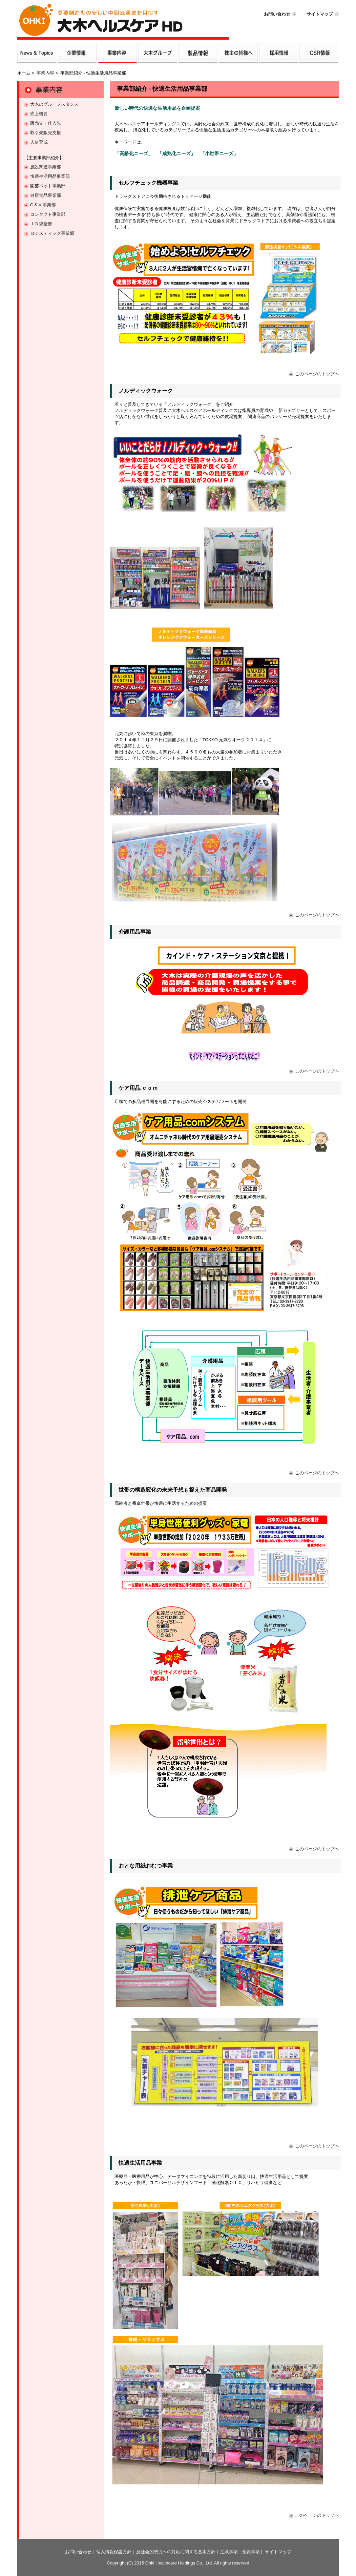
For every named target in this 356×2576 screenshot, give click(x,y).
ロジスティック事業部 (52, 233)
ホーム (23, 73)
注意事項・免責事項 (240, 2551)
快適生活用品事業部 (50, 176)
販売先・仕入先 (45, 123)
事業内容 (45, 73)
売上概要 (39, 113)
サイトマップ (320, 14)
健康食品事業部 (45, 195)
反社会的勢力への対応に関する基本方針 (175, 2551)
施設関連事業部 (45, 166)
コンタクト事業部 (47, 214)
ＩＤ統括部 (41, 223)
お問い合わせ (277, 14)
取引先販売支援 (45, 132)
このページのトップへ (317, 373)
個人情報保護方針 (113, 2551)
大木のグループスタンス (54, 104)
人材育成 (39, 142)
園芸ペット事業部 (47, 185)
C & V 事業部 (43, 204)
